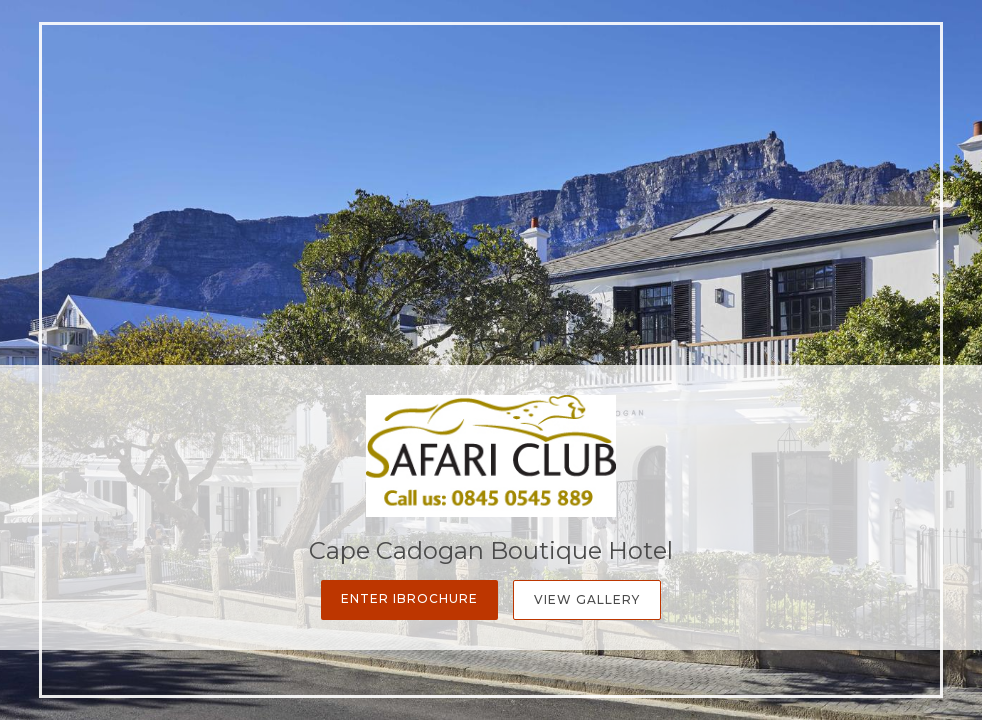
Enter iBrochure (409, 598)
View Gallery (587, 599)
